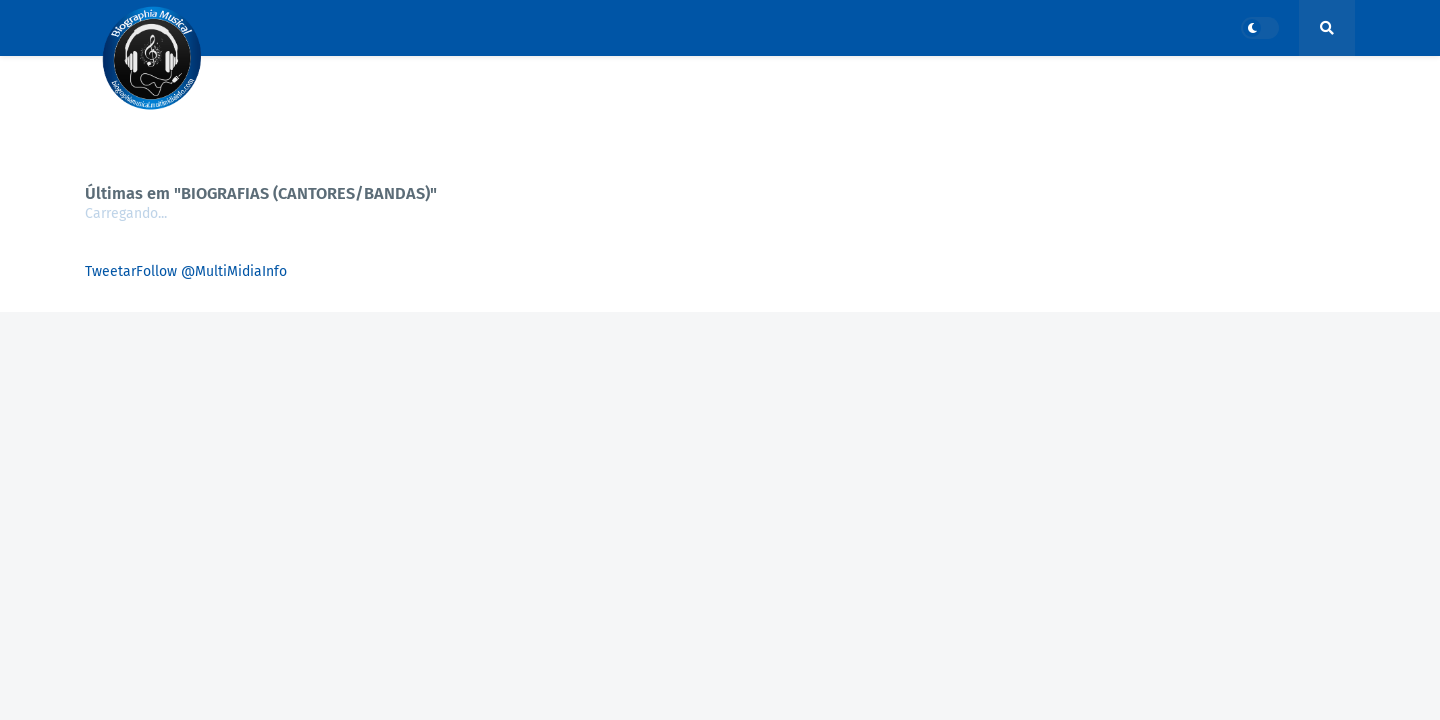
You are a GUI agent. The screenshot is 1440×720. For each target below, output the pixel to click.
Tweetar (110, 271)
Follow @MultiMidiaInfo (211, 271)
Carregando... (126, 213)
